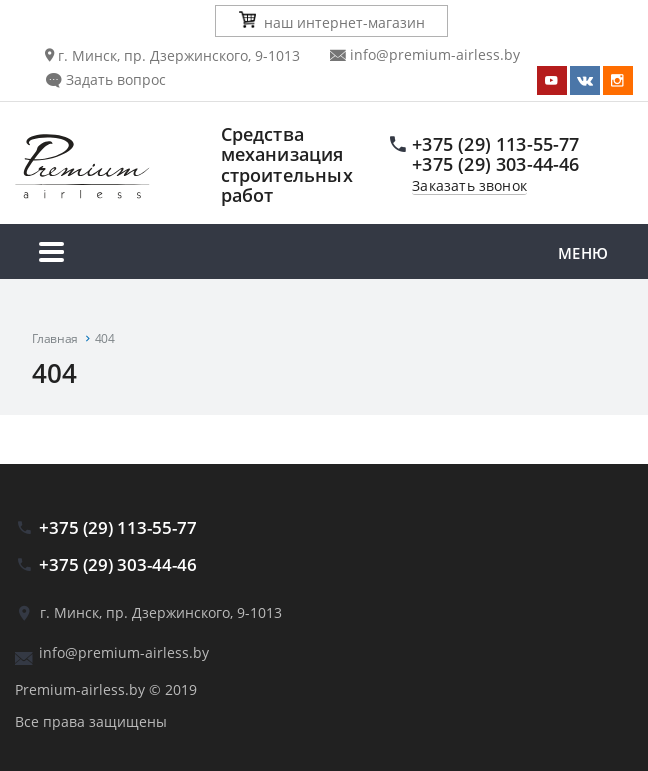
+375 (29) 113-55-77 (495, 144)
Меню (324, 254)
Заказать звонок (469, 186)
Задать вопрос (105, 79)
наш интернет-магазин (332, 21)
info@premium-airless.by (425, 54)
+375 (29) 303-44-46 (495, 164)
